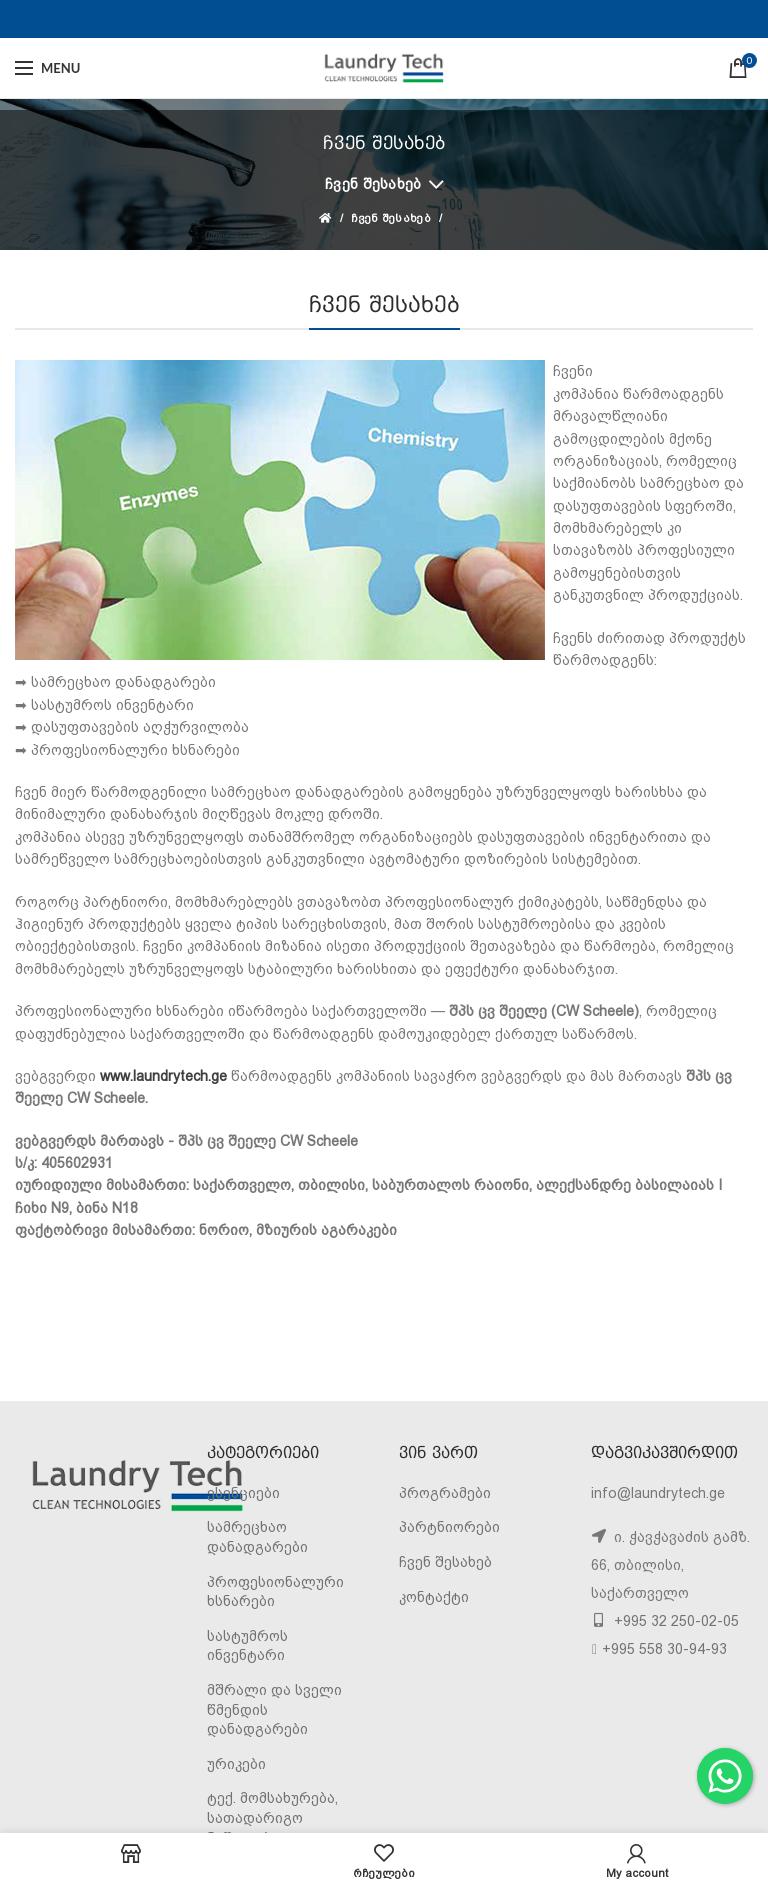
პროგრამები (445, 1493)
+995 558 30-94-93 (664, 1649)
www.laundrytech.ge (163, 1076)
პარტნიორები (449, 1527)
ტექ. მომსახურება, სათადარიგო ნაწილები (272, 1817)
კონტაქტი (434, 1597)
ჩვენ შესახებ (373, 184)
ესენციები (243, 1493)
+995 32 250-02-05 (674, 1621)
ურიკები (236, 1764)
